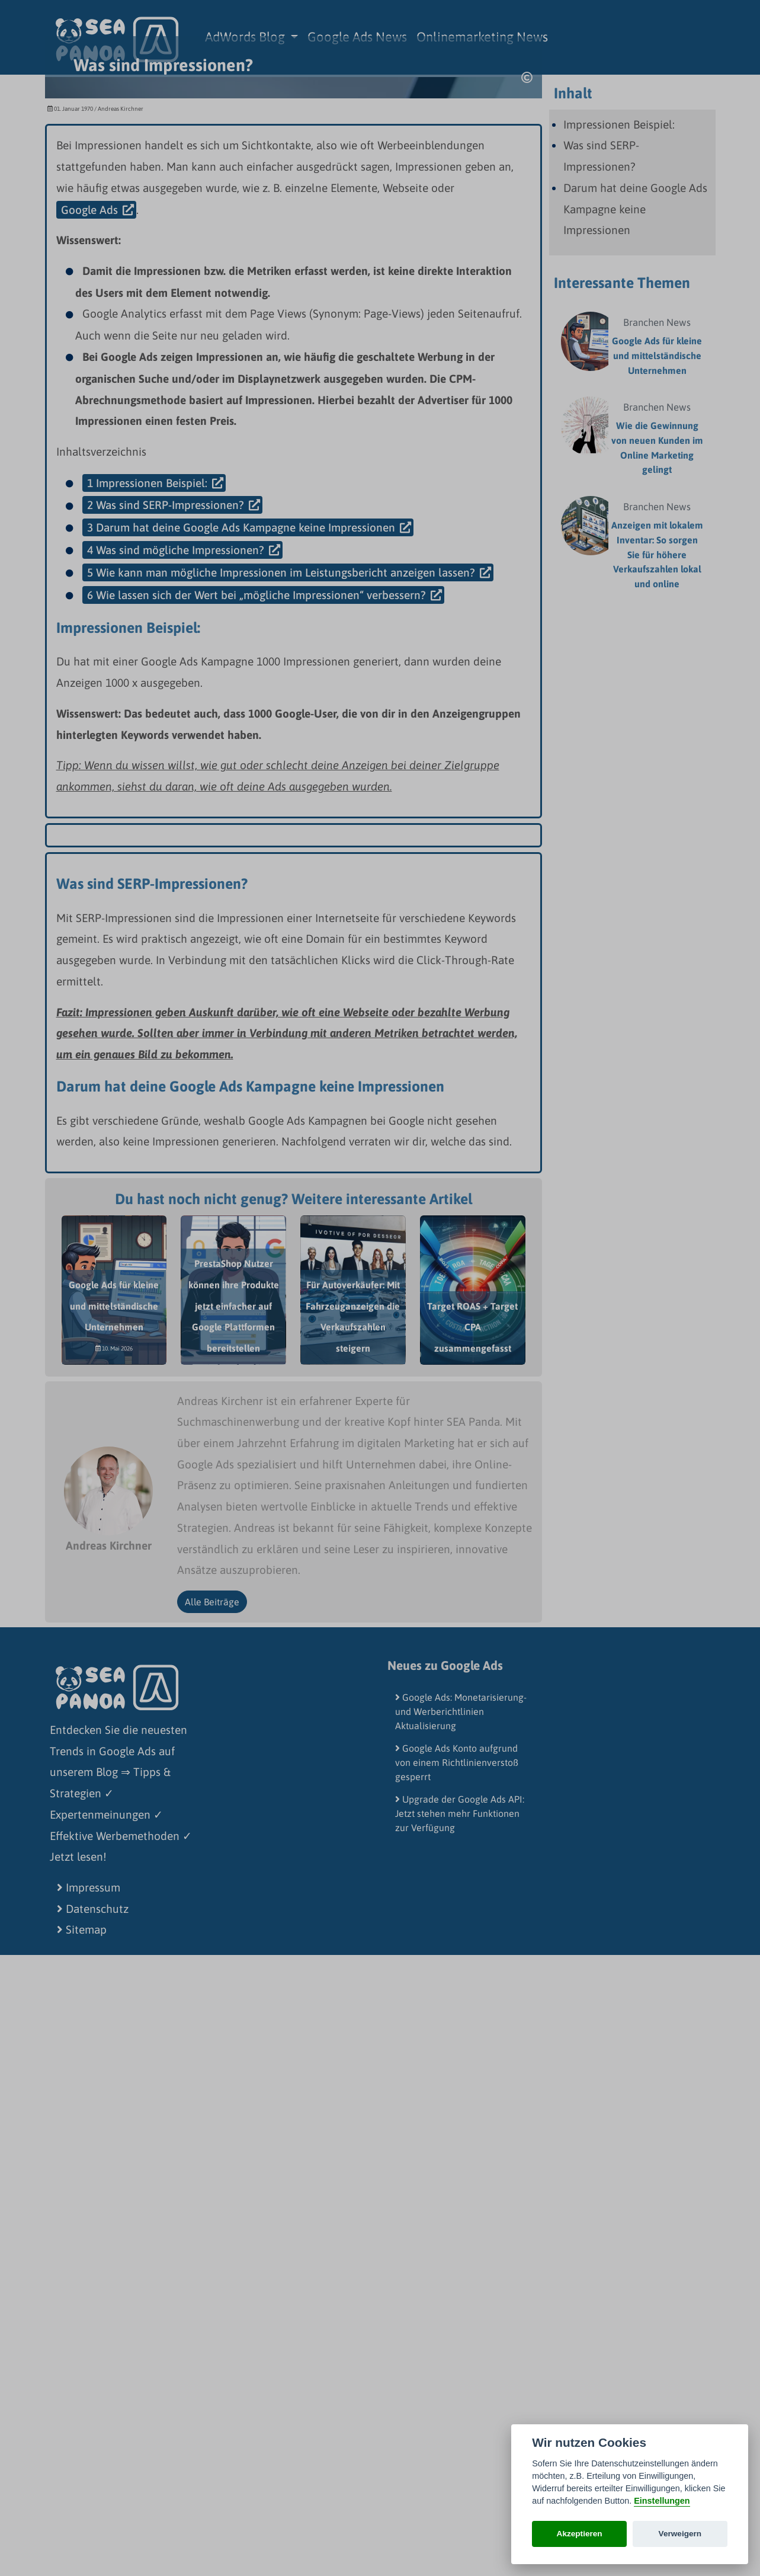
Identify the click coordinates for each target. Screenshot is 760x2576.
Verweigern (680, 2533)
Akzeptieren (579, 2533)
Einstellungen (662, 2500)
